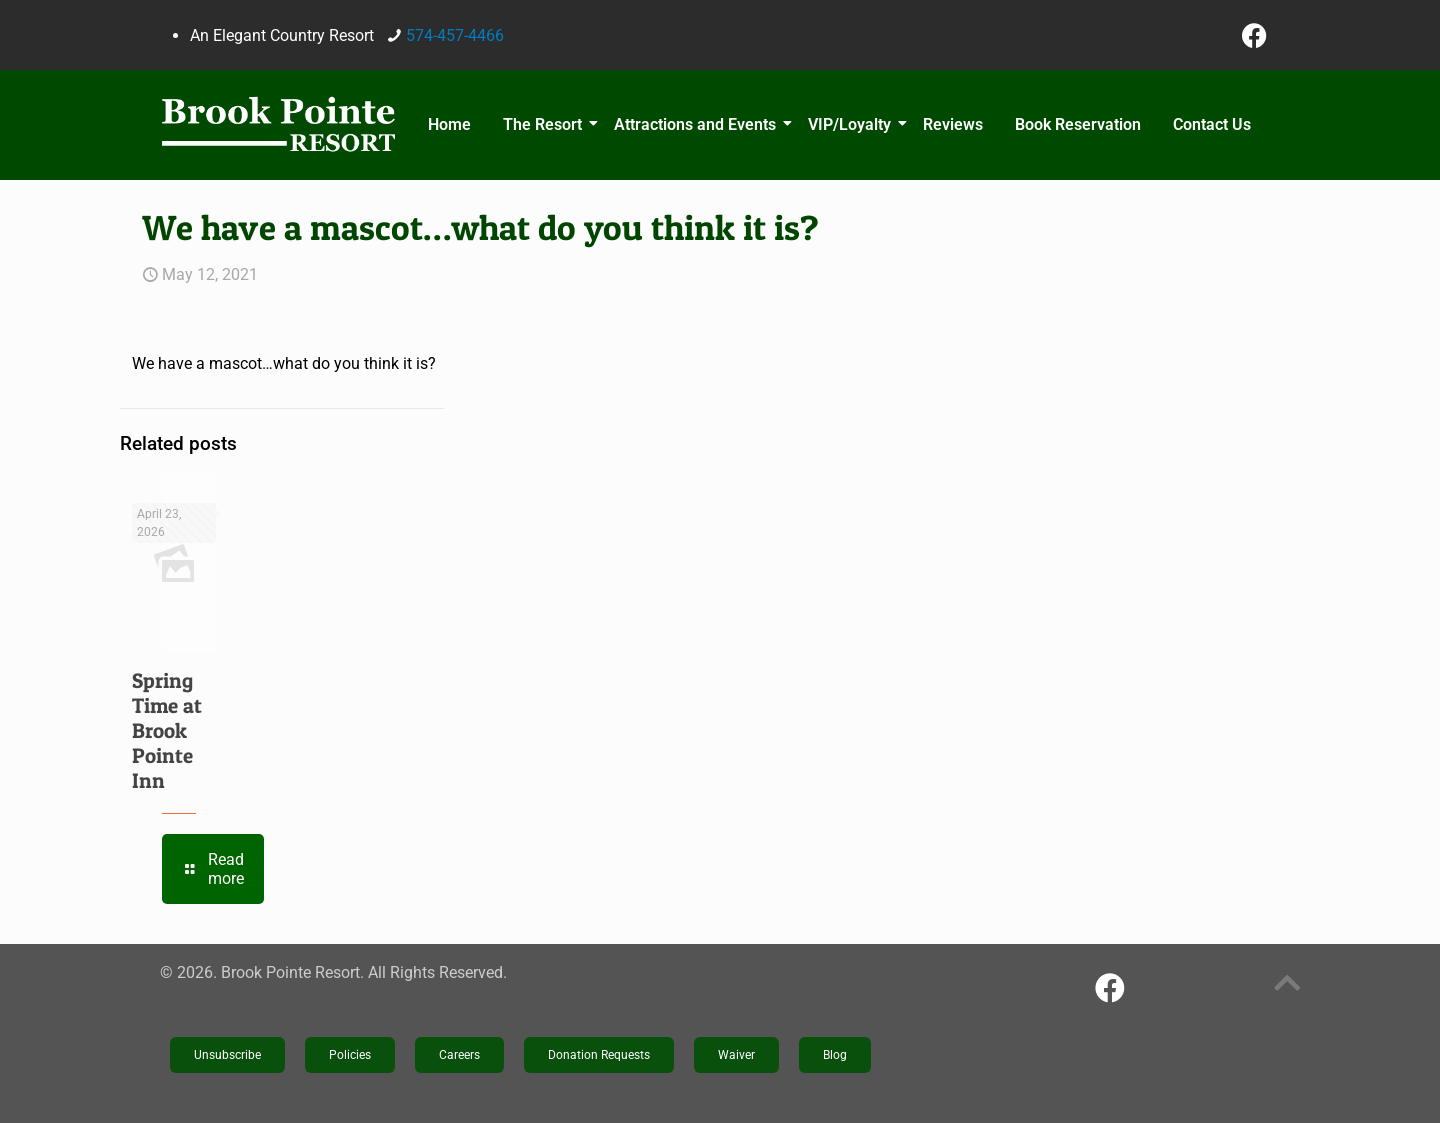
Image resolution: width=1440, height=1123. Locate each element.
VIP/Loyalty (852, 124)
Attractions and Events (698, 124)
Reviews (953, 124)
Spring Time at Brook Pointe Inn (167, 730)
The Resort (545, 124)
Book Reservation (1078, 124)
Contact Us (1212, 124)
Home (449, 124)
